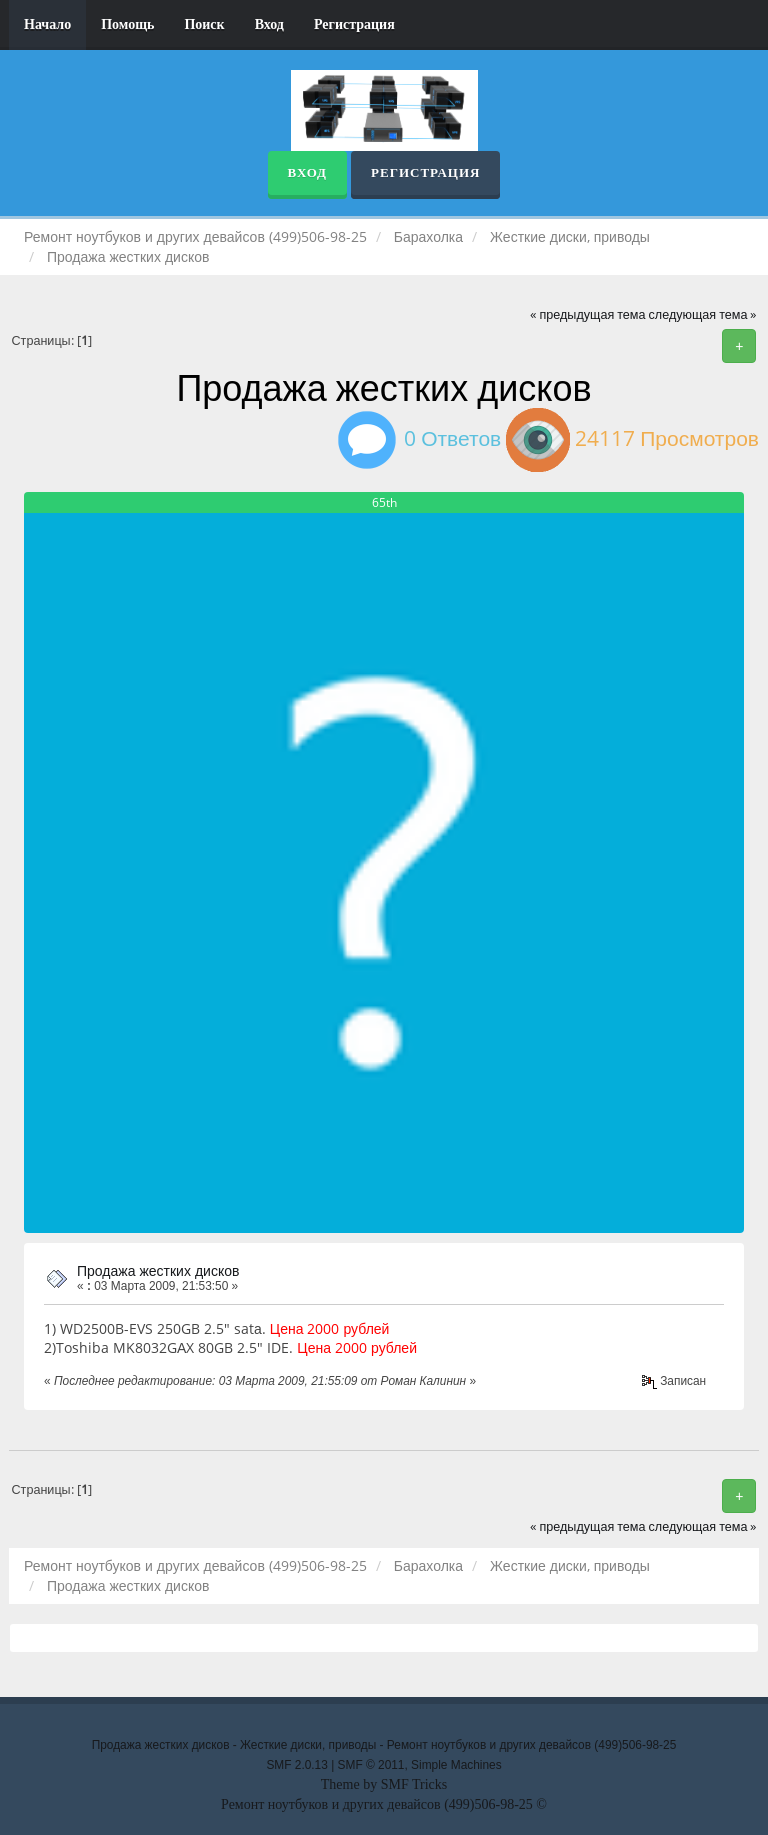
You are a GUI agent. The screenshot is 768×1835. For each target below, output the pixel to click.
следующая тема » (703, 314)
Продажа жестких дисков (158, 1270)
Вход (269, 24)
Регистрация (354, 24)
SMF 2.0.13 (296, 1765)
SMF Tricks (414, 1784)
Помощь (127, 24)
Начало (47, 24)
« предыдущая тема (587, 314)
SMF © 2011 (371, 1765)
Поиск (204, 24)
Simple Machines (456, 1765)
